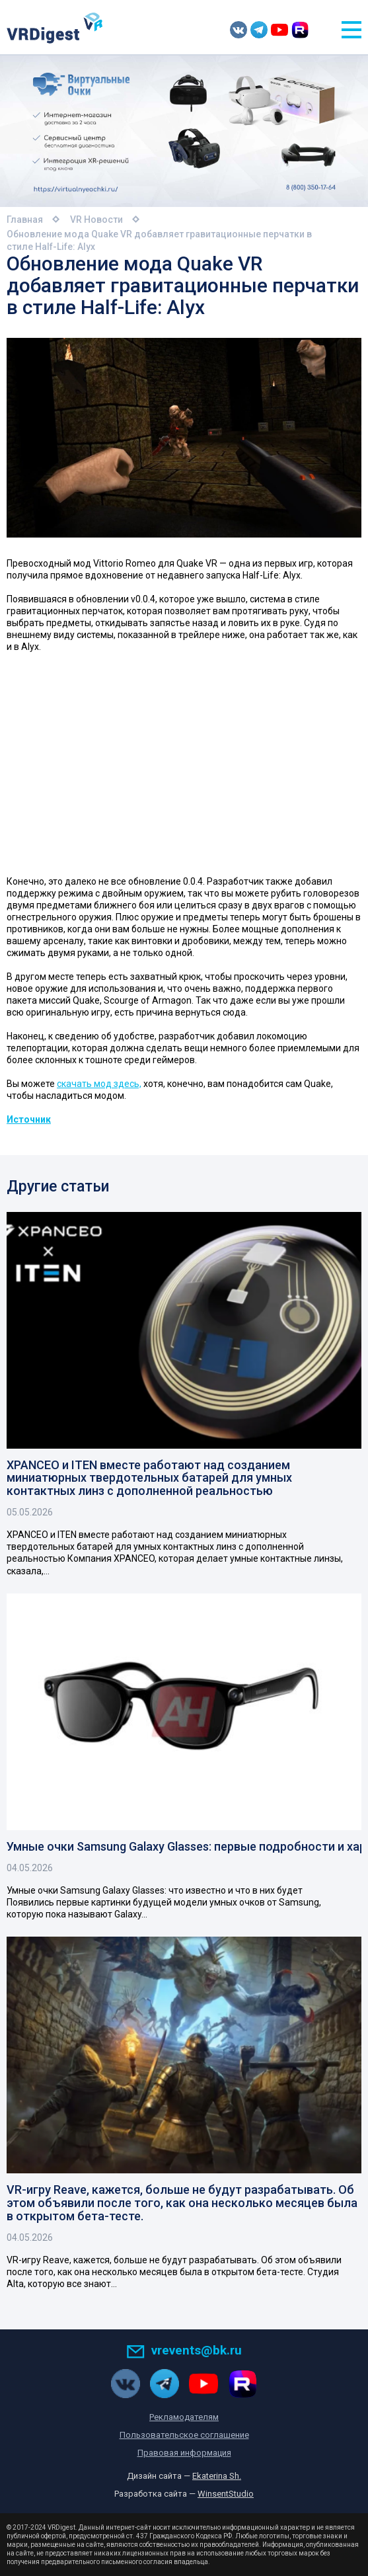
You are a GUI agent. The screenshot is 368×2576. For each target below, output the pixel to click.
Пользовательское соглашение (184, 2435)
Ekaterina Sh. (216, 2476)
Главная (25, 219)
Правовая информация (184, 2453)
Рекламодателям (184, 2417)
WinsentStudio (226, 2494)
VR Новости (96, 219)
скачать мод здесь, (99, 1083)
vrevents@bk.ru (184, 2350)
